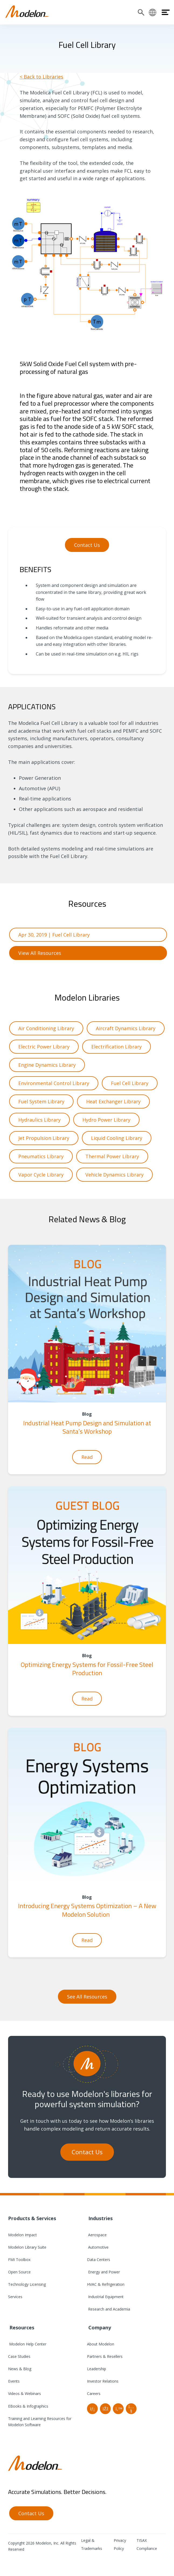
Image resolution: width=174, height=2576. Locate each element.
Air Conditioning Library (46, 1028)
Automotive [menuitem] (98, 2247)
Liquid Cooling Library (116, 1138)
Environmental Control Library (53, 1083)
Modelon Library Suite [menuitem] (27, 2247)
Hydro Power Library (106, 1120)
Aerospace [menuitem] (97, 2234)
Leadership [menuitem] (96, 2368)
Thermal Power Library (112, 1156)
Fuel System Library (41, 1101)
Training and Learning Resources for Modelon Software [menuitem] (39, 2421)
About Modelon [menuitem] (100, 2344)
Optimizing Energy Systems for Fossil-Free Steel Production (87, 1669)
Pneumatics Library (41, 1156)
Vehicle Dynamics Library (114, 1174)
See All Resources (87, 1996)
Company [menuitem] (99, 2327)
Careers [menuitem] (93, 2393)
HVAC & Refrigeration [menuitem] (105, 2284)
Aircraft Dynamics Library (125, 1028)
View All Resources (39, 953)
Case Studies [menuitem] (19, 2356)
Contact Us (87, 545)
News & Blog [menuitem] (19, 2368)
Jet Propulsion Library (43, 1138)
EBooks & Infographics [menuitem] (28, 2406)
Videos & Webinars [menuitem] (24, 2393)
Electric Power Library (43, 1046)
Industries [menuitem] (100, 2218)
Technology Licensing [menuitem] (27, 2284)
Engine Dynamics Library (47, 1065)
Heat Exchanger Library (113, 1101)
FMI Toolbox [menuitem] (19, 2259)
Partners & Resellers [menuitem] (105, 2356)
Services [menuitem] (15, 2296)
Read (87, 1457)
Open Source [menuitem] (19, 2271)
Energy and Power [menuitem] (103, 2271)
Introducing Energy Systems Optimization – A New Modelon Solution (87, 1910)
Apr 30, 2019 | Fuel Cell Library (54, 934)
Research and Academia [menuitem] (108, 2309)
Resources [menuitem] (21, 2327)
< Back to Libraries (41, 76)
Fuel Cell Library (129, 1083)
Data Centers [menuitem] (98, 2259)
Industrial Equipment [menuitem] (105, 2296)
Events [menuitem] (14, 2381)
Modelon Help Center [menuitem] (27, 2344)
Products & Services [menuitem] (32, 2218)
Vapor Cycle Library (41, 1174)
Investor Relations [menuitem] (103, 2381)
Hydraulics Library (39, 1120)
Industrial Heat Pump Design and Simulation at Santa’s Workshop (87, 1427)
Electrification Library (116, 1046)
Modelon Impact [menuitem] (22, 2234)
